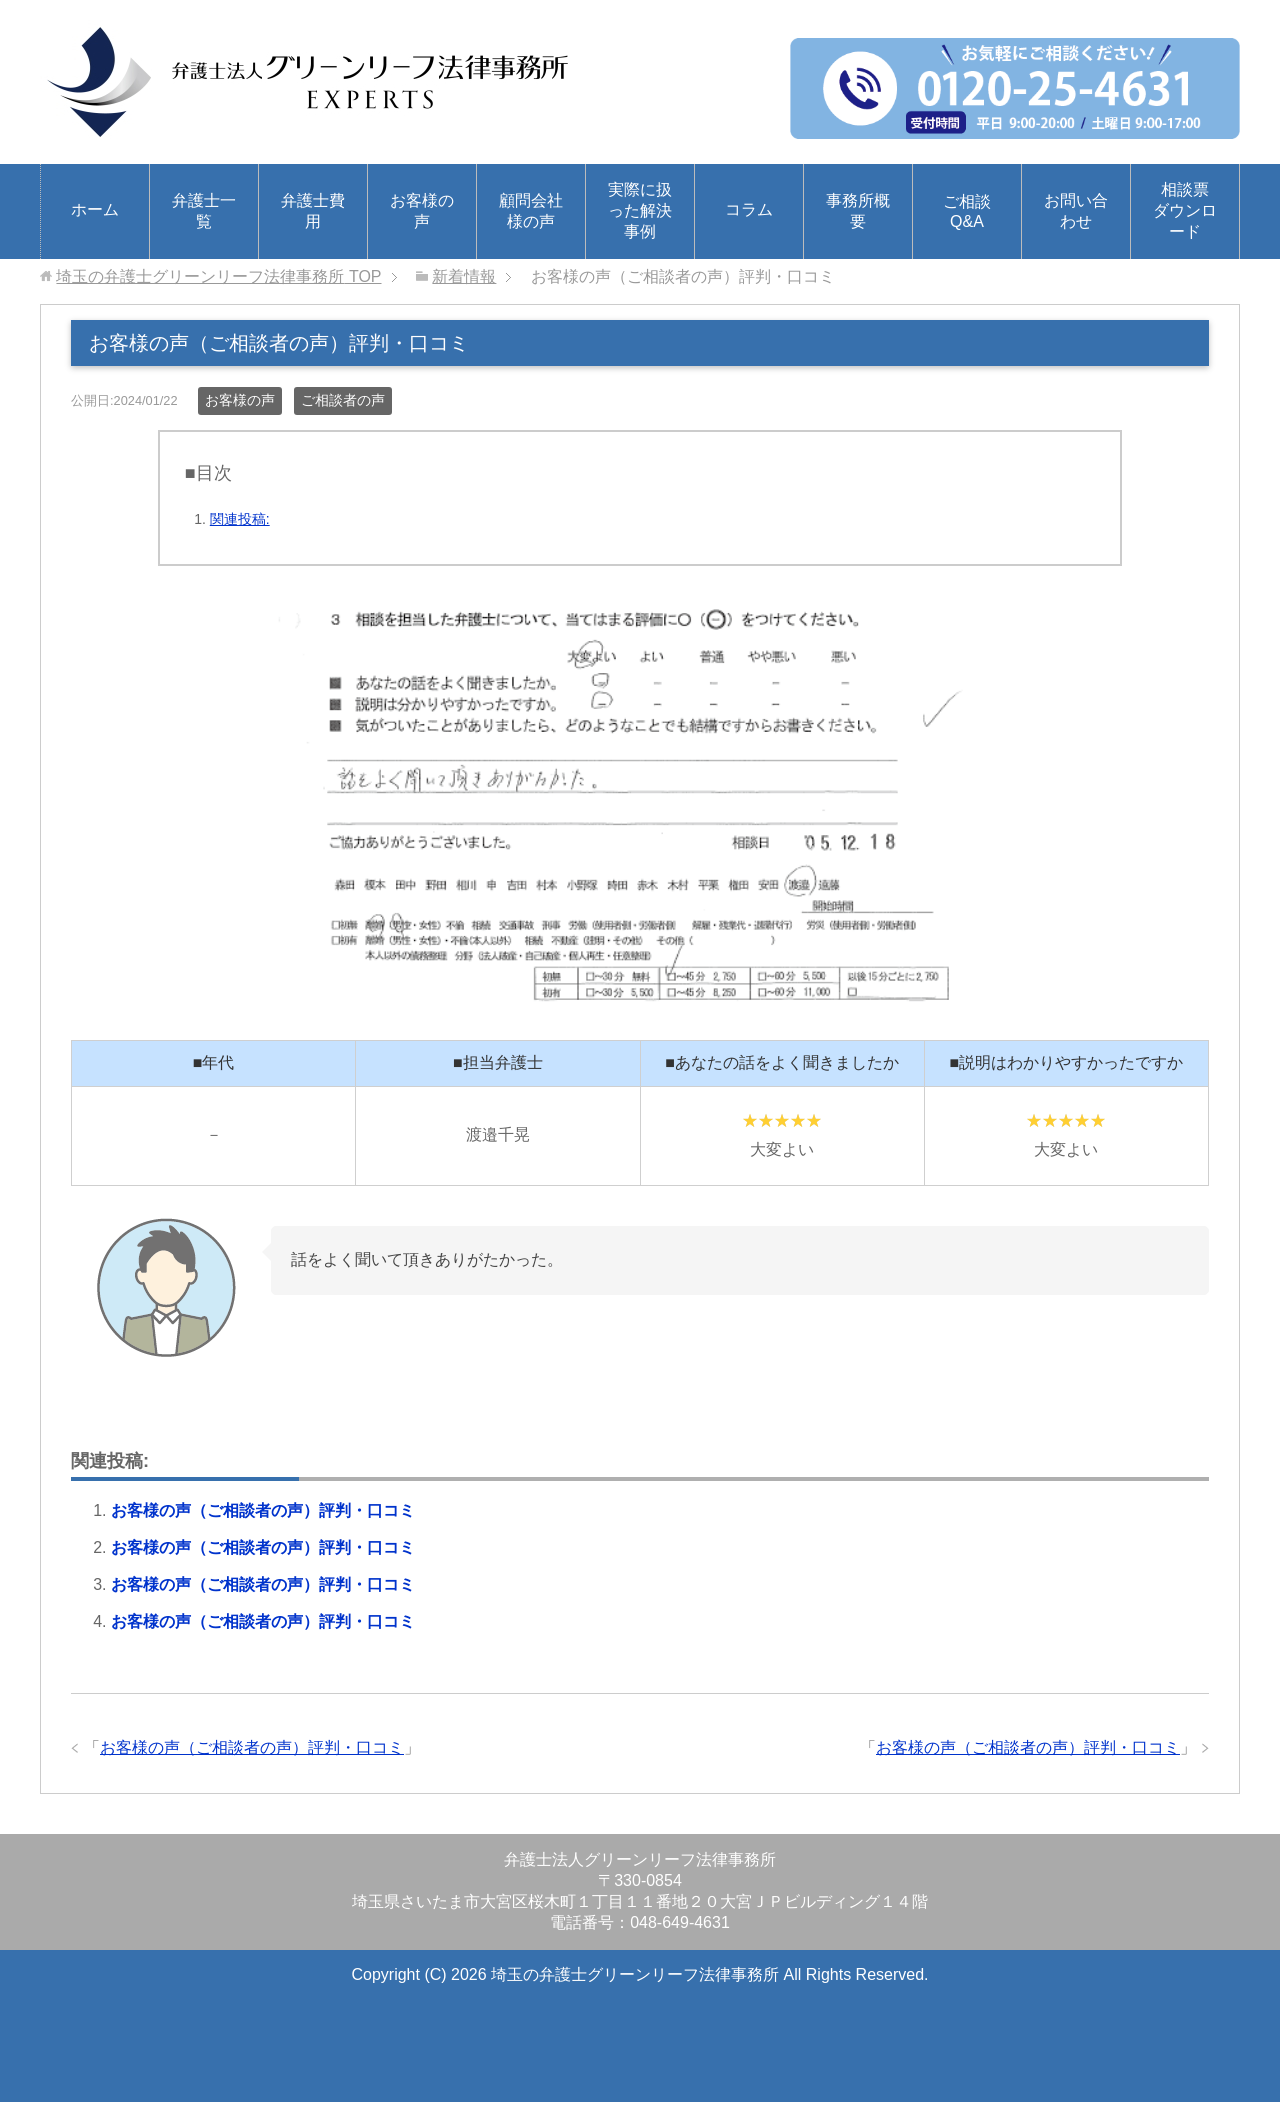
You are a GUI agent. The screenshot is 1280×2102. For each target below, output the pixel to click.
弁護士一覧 (204, 211)
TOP (218, 276)
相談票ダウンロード (1185, 210)
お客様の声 (422, 211)
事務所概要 (858, 211)
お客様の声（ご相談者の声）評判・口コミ (263, 1510)
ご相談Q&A (967, 211)
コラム (749, 209)
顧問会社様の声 (531, 211)
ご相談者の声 (343, 400)
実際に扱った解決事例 (640, 210)
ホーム (95, 209)
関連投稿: (240, 519)
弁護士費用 (313, 211)
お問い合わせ (1076, 211)
